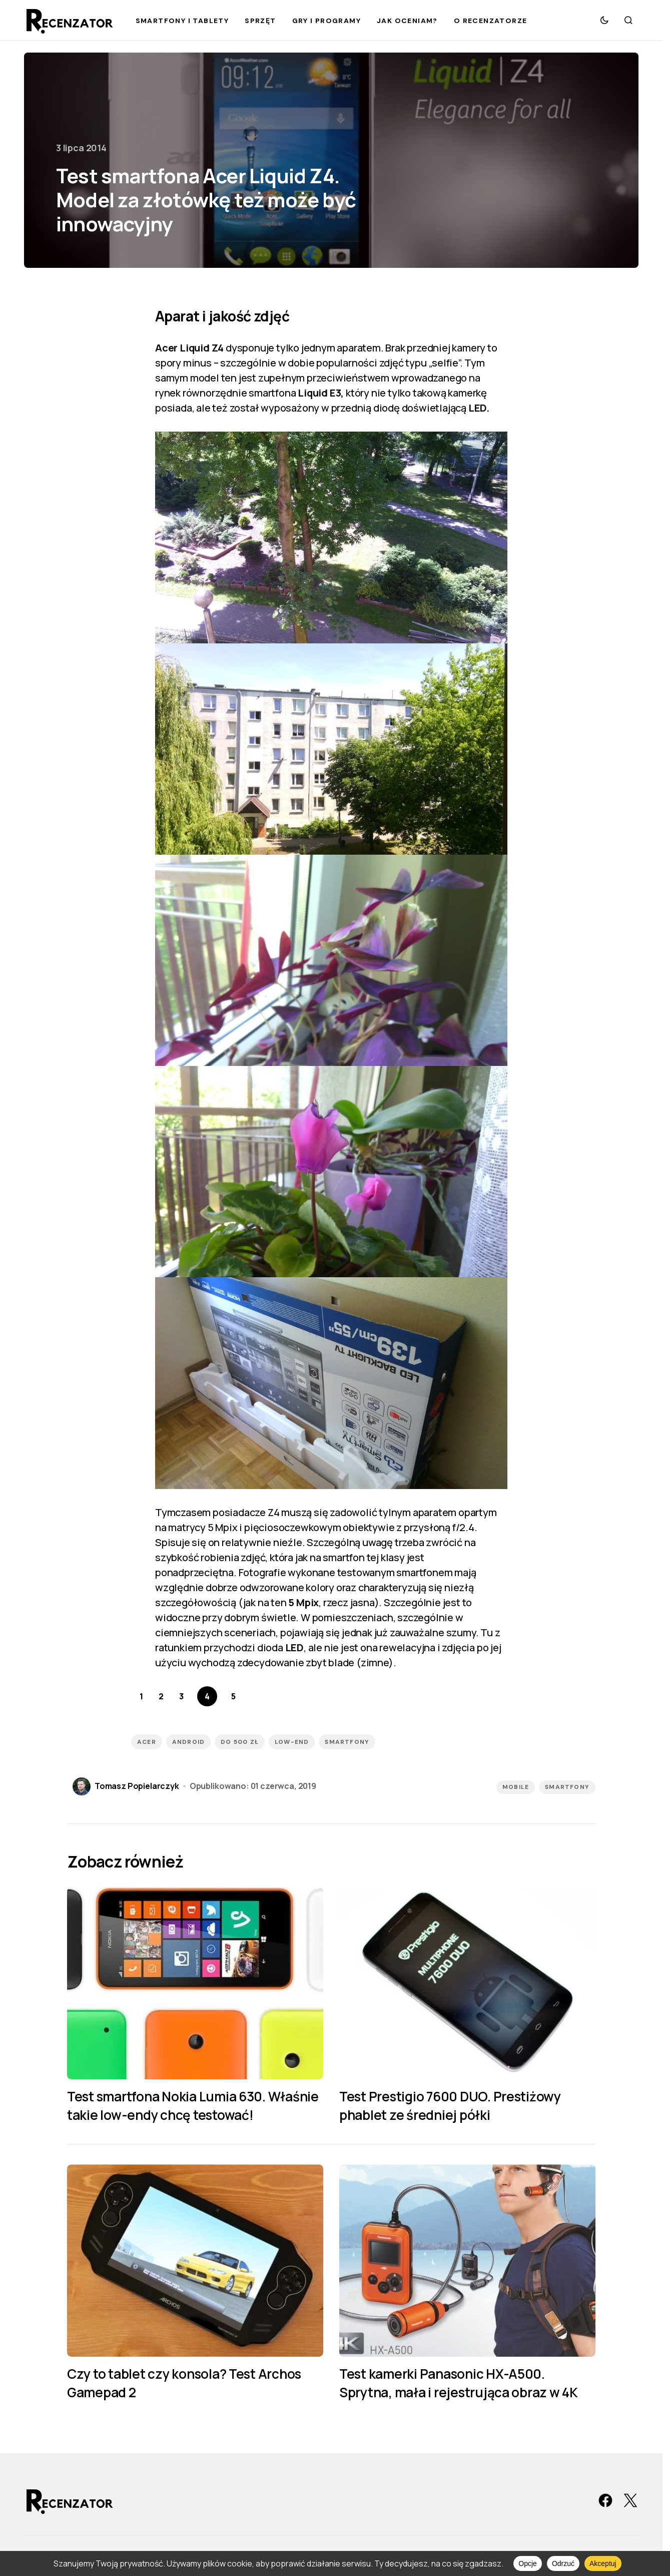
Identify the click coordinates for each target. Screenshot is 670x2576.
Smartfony (567, 1787)
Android (188, 1742)
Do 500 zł (240, 1742)
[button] (604, 20)
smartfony (347, 1742)
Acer (146, 1742)
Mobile (515, 1787)
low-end (292, 1742)
